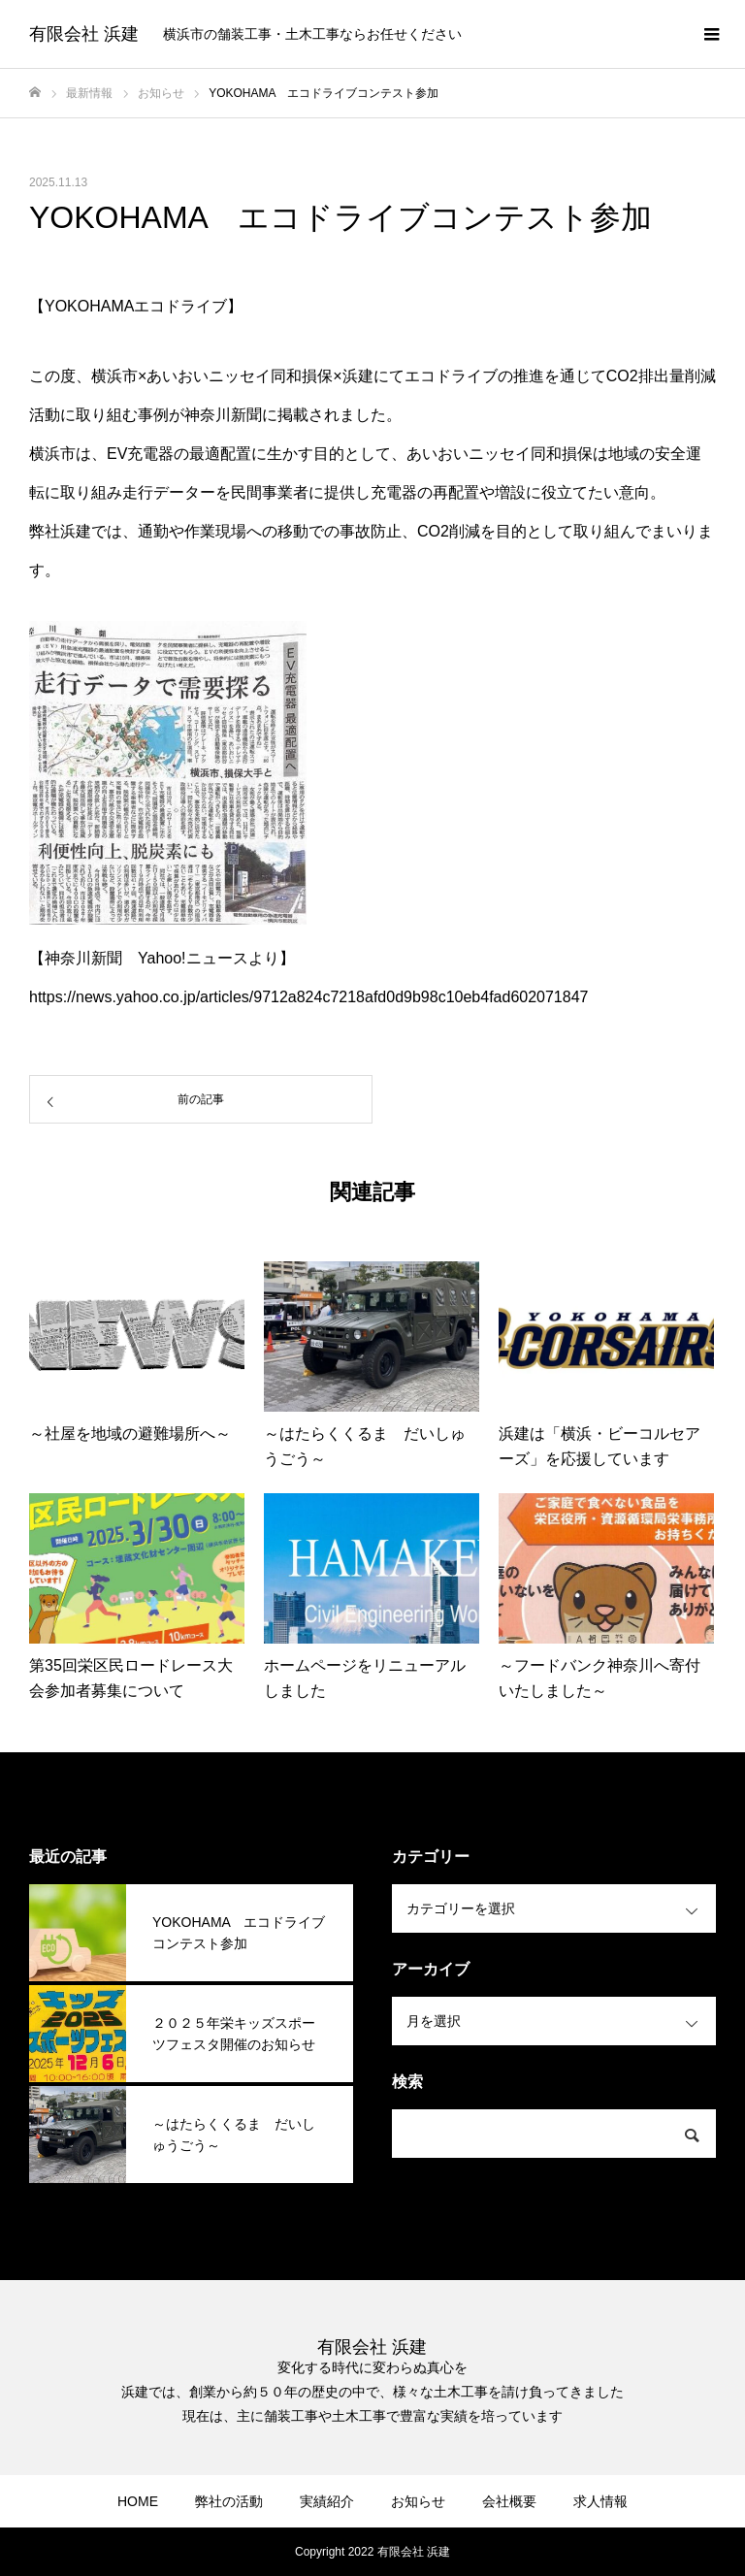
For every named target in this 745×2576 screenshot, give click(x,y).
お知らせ (418, 2501)
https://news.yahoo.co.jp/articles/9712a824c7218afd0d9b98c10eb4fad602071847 (308, 997)
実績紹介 (327, 2501)
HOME (137, 2501)
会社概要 (509, 2501)
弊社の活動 (229, 2501)
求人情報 (600, 2501)
